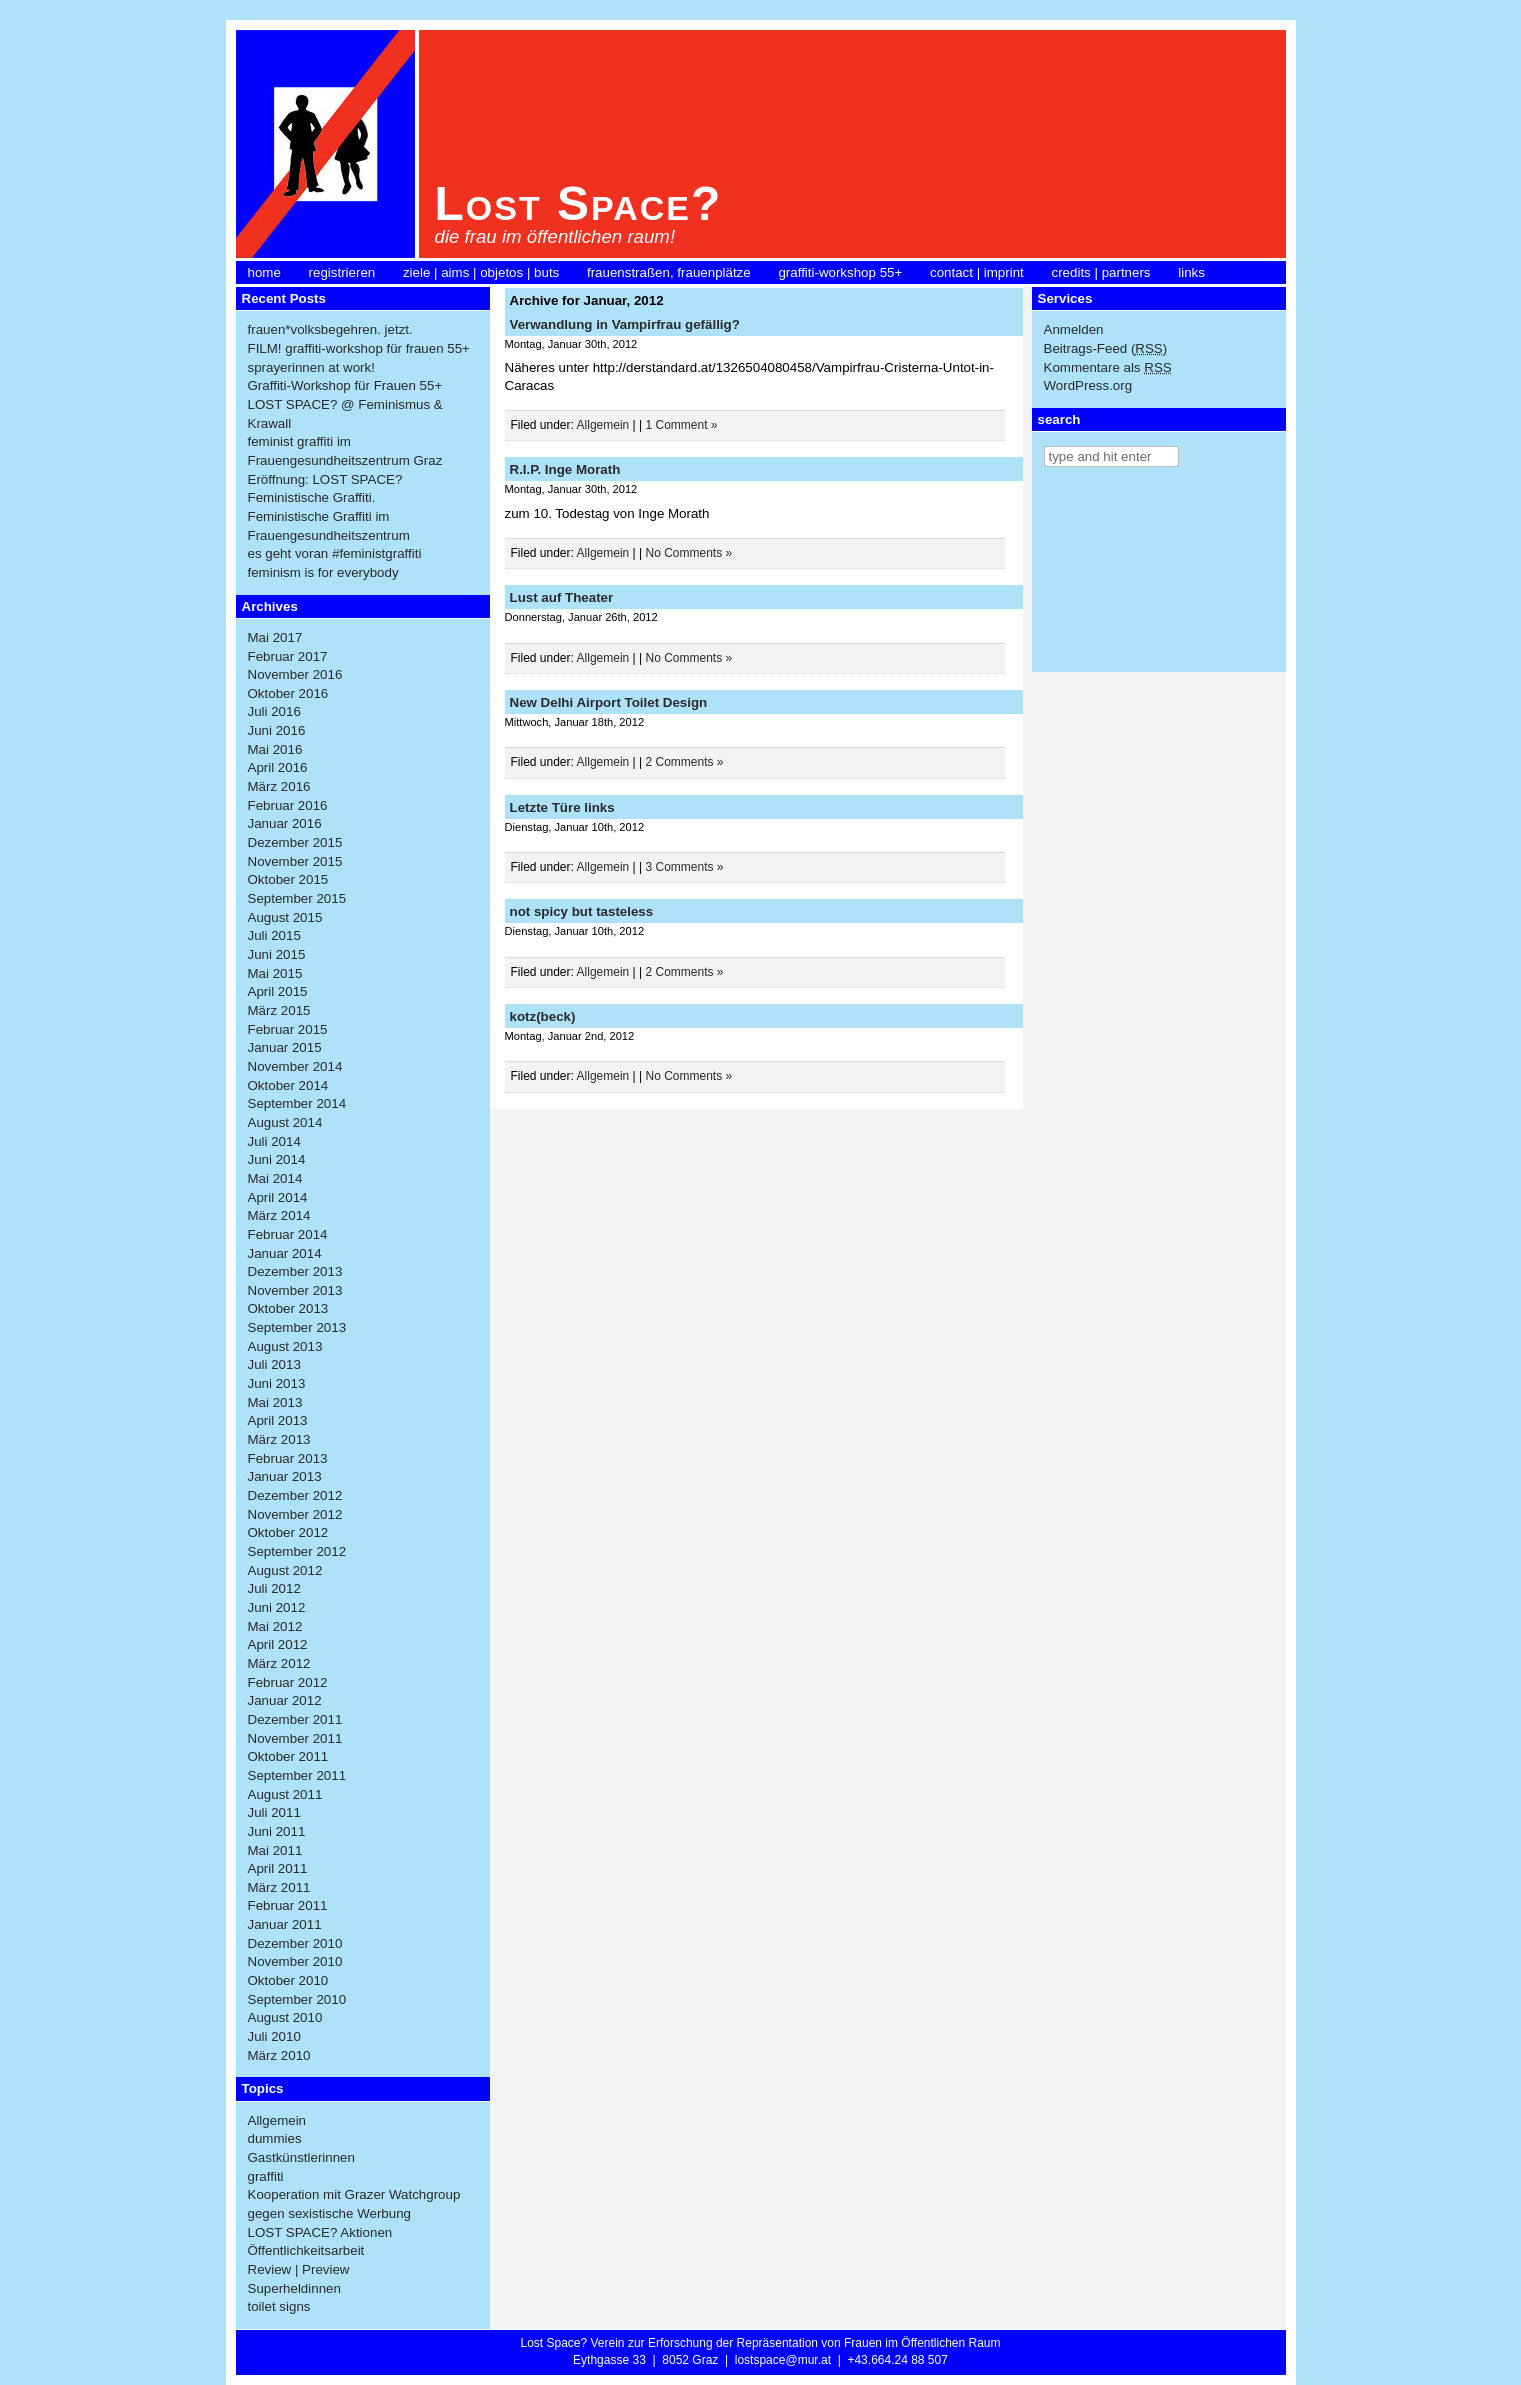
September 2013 (297, 1327)
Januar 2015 (285, 1047)
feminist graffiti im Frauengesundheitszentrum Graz (345, 451)
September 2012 (297, 1551)
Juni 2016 (277, 730)
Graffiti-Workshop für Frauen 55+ (345, 385)
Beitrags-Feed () (1106, 348)
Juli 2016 (274, 711)
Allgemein (277, 2120)
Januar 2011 (285, 1924)
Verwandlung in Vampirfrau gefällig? (625, 324)
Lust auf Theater (562, 597)
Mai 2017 (275, 637)
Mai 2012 (275, 1626)
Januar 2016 (285, 823)
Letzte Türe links (562, 807)
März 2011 (279, 1887)
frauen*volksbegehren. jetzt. (330, 329)
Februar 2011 (288, 1905)
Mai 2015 (275, 973)
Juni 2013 (277, 1383)
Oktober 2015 (288, 879)
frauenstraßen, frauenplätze (669, 272)
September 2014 (297, 1103)
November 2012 (295, 1514)
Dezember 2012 (295, 1495)
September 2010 (297, 1999)
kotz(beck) (543, 1016)
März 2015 (279, 1010)
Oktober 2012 (288, 1532)
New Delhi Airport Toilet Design (609, 702)
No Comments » (689, 553)
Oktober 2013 (288, 1308)
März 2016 (279, 786)
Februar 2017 (288, 656)
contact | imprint (977, 272)
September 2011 (297, 1775)
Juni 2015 (277, 954)
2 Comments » (685, 762)
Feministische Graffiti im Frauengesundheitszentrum (329, 526)
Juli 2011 (274, 1812)
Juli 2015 (274, 935)
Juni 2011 (277, 1831)
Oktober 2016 (288, 693)
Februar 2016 (288, 805)
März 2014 (279, 1215)
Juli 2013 (274, 1364)
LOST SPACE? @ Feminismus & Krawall (345, 414)
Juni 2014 (277, 1159)
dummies (275, 2138)
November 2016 (295, 674)
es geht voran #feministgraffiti (335, 553)
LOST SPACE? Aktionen (320, 2232)
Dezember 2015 (295, 842)
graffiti (266, 2176)
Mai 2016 (275, 749)
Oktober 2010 (288, 1980)
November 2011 (295, 1738)
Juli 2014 (274, 1141)
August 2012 (285, 1570)
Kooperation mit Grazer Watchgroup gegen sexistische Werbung (354, 2204)
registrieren (342, 272)
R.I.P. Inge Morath (565, 469)
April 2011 (278, 1868)
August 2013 (285, 1346)
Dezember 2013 (295, 1271)
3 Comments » (685, 867)
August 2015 (285, 917)
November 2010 (295, 1961)
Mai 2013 (275, 1402)
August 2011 (285, 1794)
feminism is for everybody (323, 572)
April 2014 (278, 1197)
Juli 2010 (274, 2036)
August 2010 (285, 2017)
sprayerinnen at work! (311, 367)
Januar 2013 (285, 1476)
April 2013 (278, 1420)
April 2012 (278, 1644)
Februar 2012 (288, 1682)
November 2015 (295, 861)
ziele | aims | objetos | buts (481, 272)
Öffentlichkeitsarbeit (306, 2250)
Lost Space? (579, 203)
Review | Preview (299, 2269)
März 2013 (279, 1439)
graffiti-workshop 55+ (840, 272)
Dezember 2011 (295, 1719)
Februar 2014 (288, 1234)
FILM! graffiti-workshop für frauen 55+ (359, 348)
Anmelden (1074, 329)
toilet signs (279, 2306)
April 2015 (278, 991)
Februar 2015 (288, 1029)
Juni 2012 (277, 1607)
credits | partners (1101, 272)
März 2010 (279, 2055)
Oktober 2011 (288, 1756)
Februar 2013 (288, 1458)
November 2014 (295, 1066)
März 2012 (279, 1663)
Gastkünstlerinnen (301, 2157)
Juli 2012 (274, 1588)
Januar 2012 (285, 1700)
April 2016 (278, 767)
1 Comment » (682, 425)
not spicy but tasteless (582, 911)
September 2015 (297, 898)
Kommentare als (1108, 367)
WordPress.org (1088, 385)
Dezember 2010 (295, 1943)
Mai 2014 (275, 1178)
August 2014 (285, 1122)
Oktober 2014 (288, 1085)
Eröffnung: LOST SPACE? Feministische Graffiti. (325, 489)
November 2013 (295, 1290)
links (1191, 272)
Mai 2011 (275, 1850)
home (264, 272)
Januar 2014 (285, 1253)
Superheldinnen (294, 2288)
